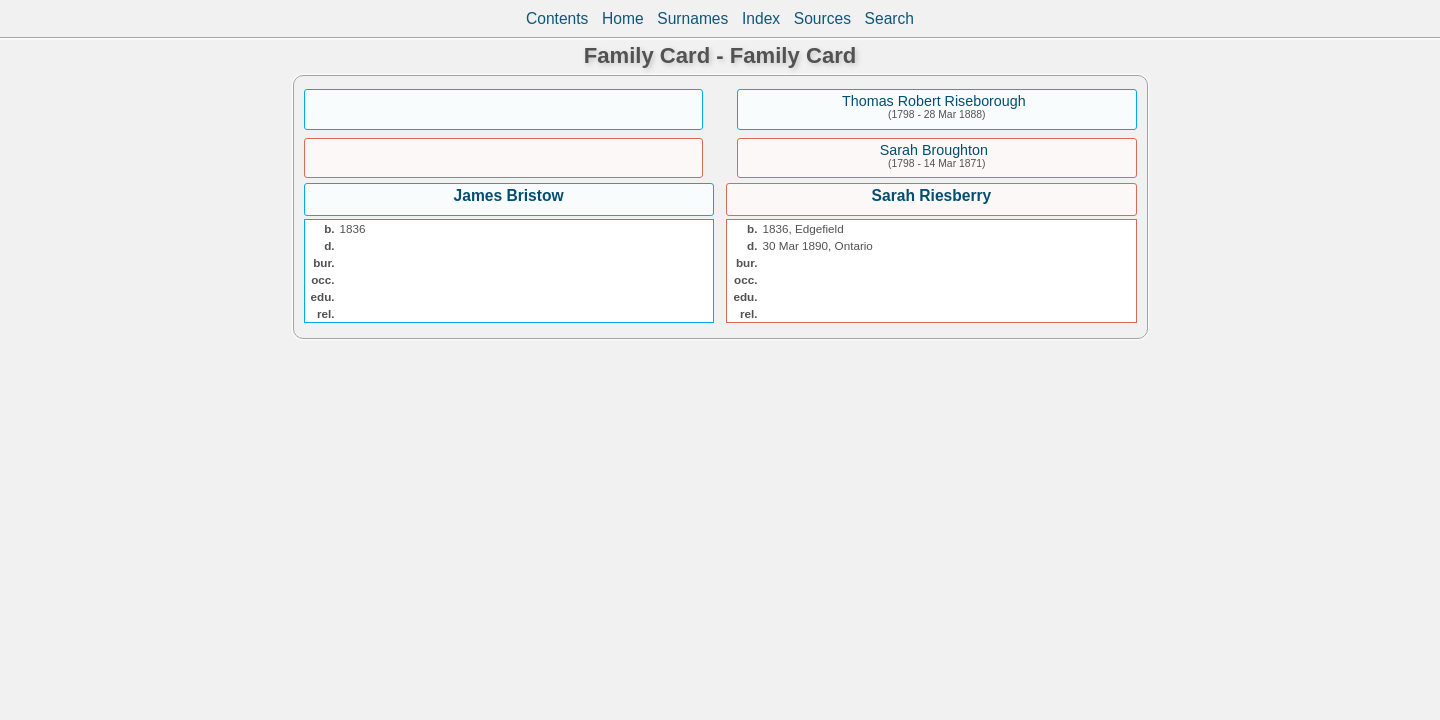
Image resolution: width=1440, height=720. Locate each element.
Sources (822, 18)
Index (761, 18)
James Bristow (509, 195)
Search (889, 18)
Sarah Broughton (934, 150)
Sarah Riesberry (932, 195)
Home (623, 18)
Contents (557, 18)
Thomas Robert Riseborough (934, 101)
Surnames (692, 18)
